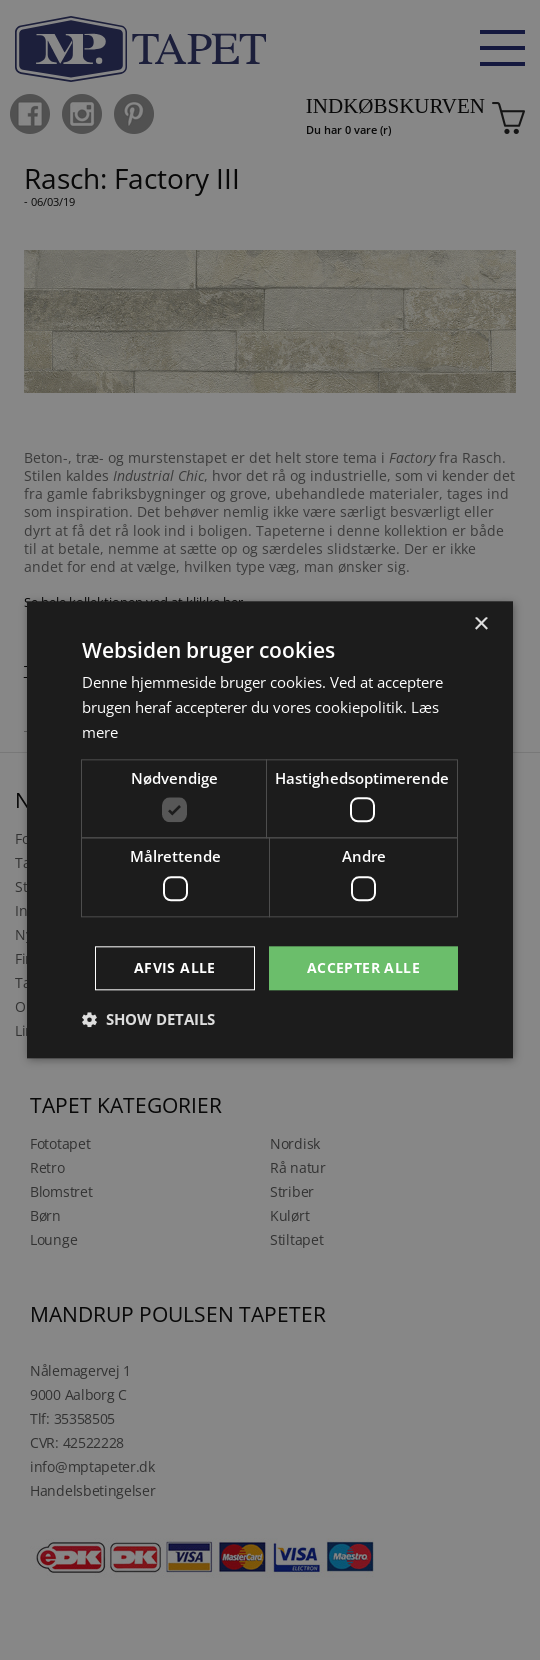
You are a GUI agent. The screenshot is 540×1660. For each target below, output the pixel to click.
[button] (148, 1020)
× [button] (480, 624)
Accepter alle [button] (363, 967)
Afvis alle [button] (175, 967)
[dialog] (270, 830)
